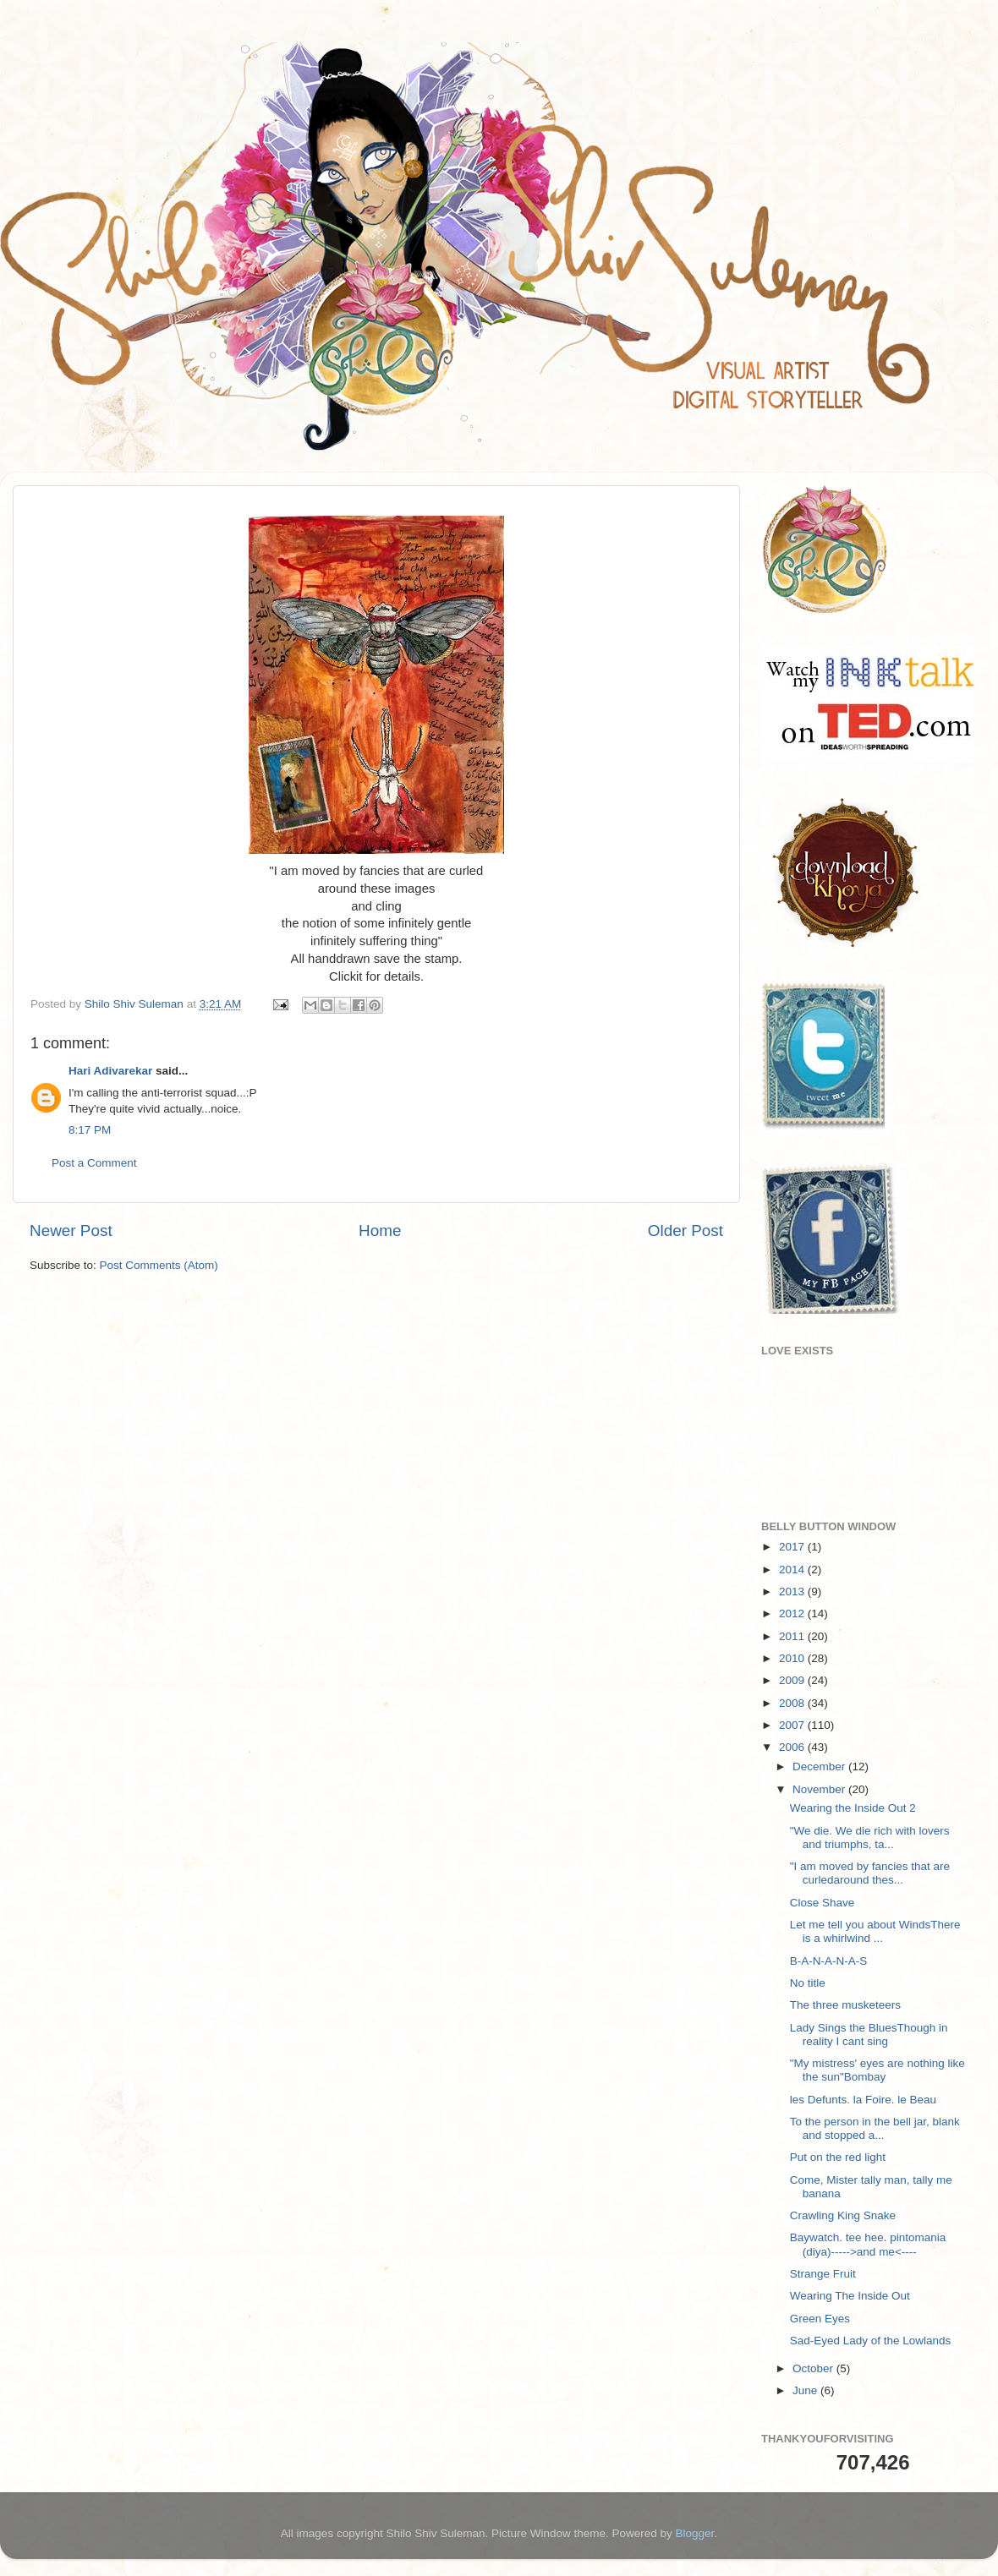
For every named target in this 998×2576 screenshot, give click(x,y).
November (820, 1789)
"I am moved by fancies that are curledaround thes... (870, 1873)
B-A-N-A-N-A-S (829, 1961)
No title (807, 1983)
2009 (793, 1680)
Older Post (685, 1230)
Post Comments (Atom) (159, 1265)
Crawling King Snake (843, 2215)
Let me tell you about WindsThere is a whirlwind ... (875, 1931)
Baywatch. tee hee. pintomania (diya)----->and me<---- (868, 2244)
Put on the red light (838, 2157)
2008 (793, 1703)
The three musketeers (845, 2005)
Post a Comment (94, 1163)
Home (380, 1230)
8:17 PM (90, 1130)
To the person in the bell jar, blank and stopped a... (875, 2128)
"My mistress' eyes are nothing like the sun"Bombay (877, 2070)
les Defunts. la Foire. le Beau (863, 2099)
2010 (793, 1658)
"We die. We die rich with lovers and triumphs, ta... (870, 1837)
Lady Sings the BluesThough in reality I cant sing (869, 2034)
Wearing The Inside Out (850, 2295)
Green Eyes (820, 2318)
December (820, 1766)
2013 (793, 1591)
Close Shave (822, 1902)
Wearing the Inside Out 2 (853, 1808)
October (814, 2368)
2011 (793, 1636)
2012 (793, 1613)
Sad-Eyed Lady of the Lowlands (870, 2340)
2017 (793, 1546)
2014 (793, 1569)
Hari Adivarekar (110, 1070)
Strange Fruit (823, 2273)
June (806, 2390)
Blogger (695, 2533)
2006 (793, 1747)
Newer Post (71, 1230)
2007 (793, 1725)
